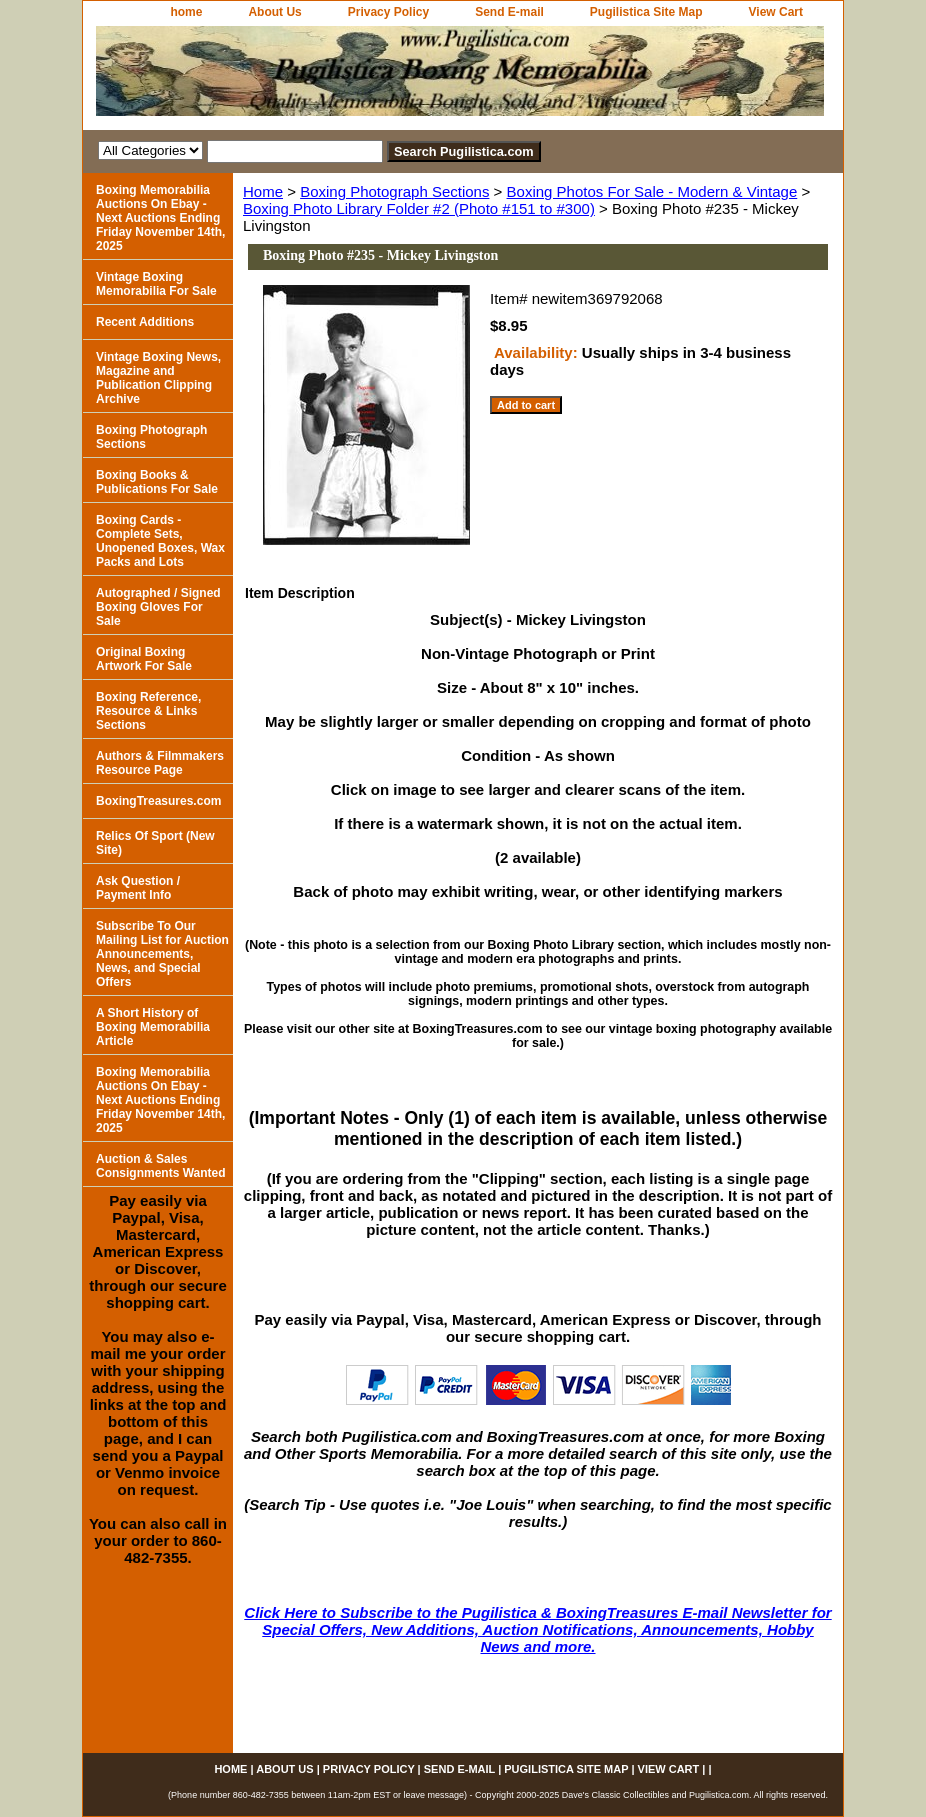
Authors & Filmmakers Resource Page (160, 763)
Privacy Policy (388, 12)
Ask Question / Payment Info (138, 888)
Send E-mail (509, 12)
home (186, 12)
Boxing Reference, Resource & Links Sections (148, 711)
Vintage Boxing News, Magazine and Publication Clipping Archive (158, 378)
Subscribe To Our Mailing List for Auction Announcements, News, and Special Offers (162, 954)
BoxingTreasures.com (158, 801)
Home (263, 191)
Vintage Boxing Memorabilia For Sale (156, 284)
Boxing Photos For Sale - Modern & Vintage (652, 191)
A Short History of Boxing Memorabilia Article (153, 1027)
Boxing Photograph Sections (394, 191)
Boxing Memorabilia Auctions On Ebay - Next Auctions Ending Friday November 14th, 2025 (160, 218)
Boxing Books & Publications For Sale (157, 482)
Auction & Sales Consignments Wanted (161, 1166)
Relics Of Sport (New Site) (155, 843)
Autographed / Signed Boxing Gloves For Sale (158, 607)
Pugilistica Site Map (646, 12)
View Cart (776, 12)
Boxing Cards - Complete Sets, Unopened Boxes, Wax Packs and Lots (160, 541)
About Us (274, 12)
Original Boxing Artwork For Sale (144, 659)
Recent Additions (145, 322)
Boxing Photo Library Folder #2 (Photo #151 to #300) (419, 208)
